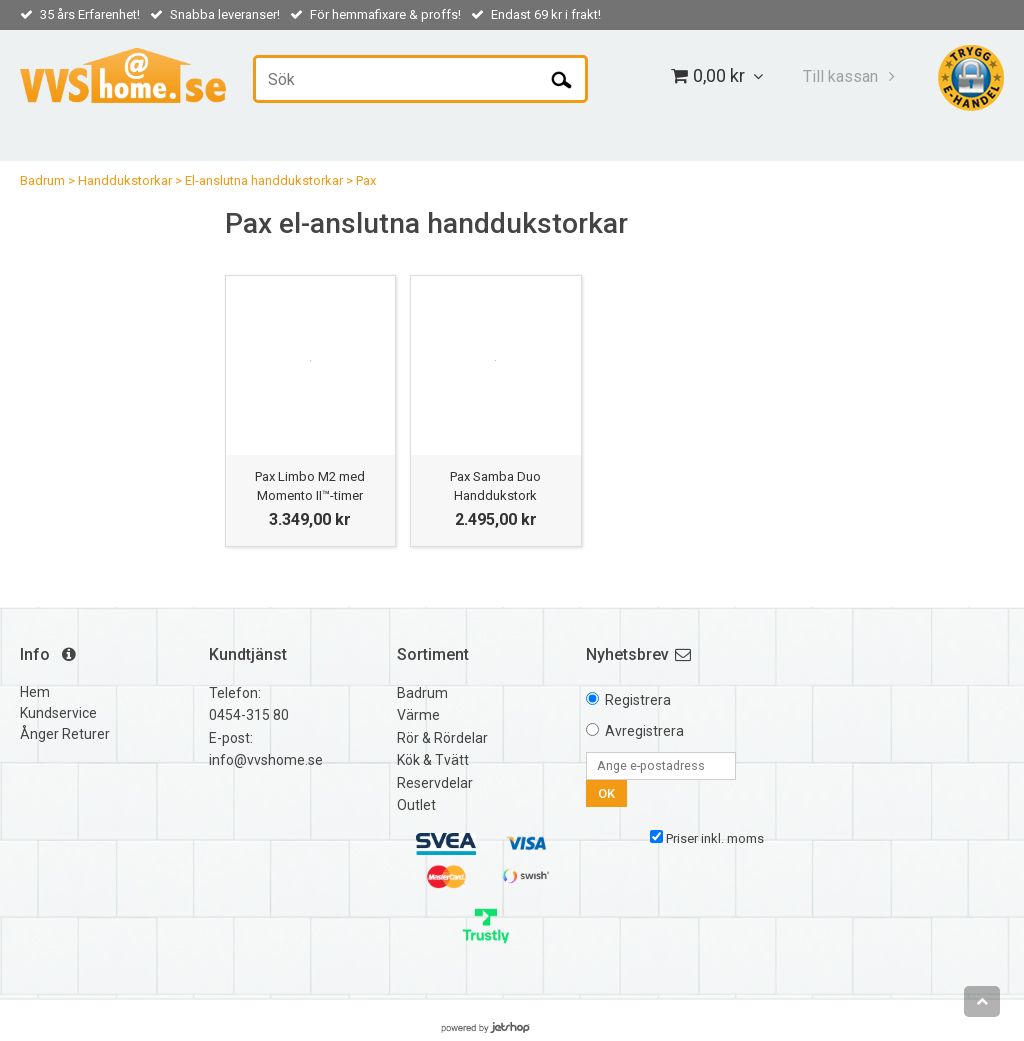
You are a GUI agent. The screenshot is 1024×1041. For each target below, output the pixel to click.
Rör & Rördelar (442, 738)
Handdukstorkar (125, 180)
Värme (418, 715)
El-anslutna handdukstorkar (264, 180)
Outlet (416, 805)
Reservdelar (435, 783)
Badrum (42, 180)
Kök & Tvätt (433, 760)
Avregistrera (644, 731)
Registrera (638, 700)
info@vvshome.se (266, 760)
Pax (366, 180)
